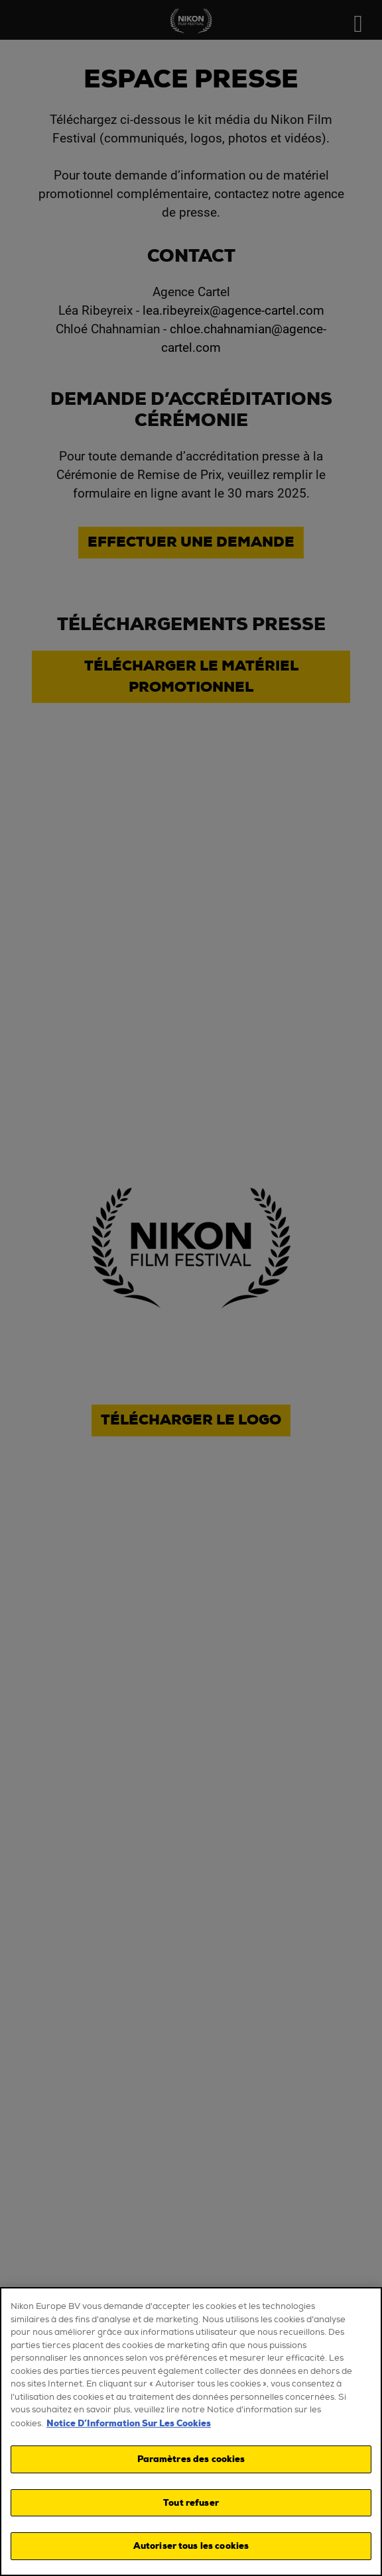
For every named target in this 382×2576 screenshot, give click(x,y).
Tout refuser (191, 2502)
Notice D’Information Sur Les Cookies (128, 2423)
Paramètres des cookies (191, 2459)
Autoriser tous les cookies (191, 2545)
